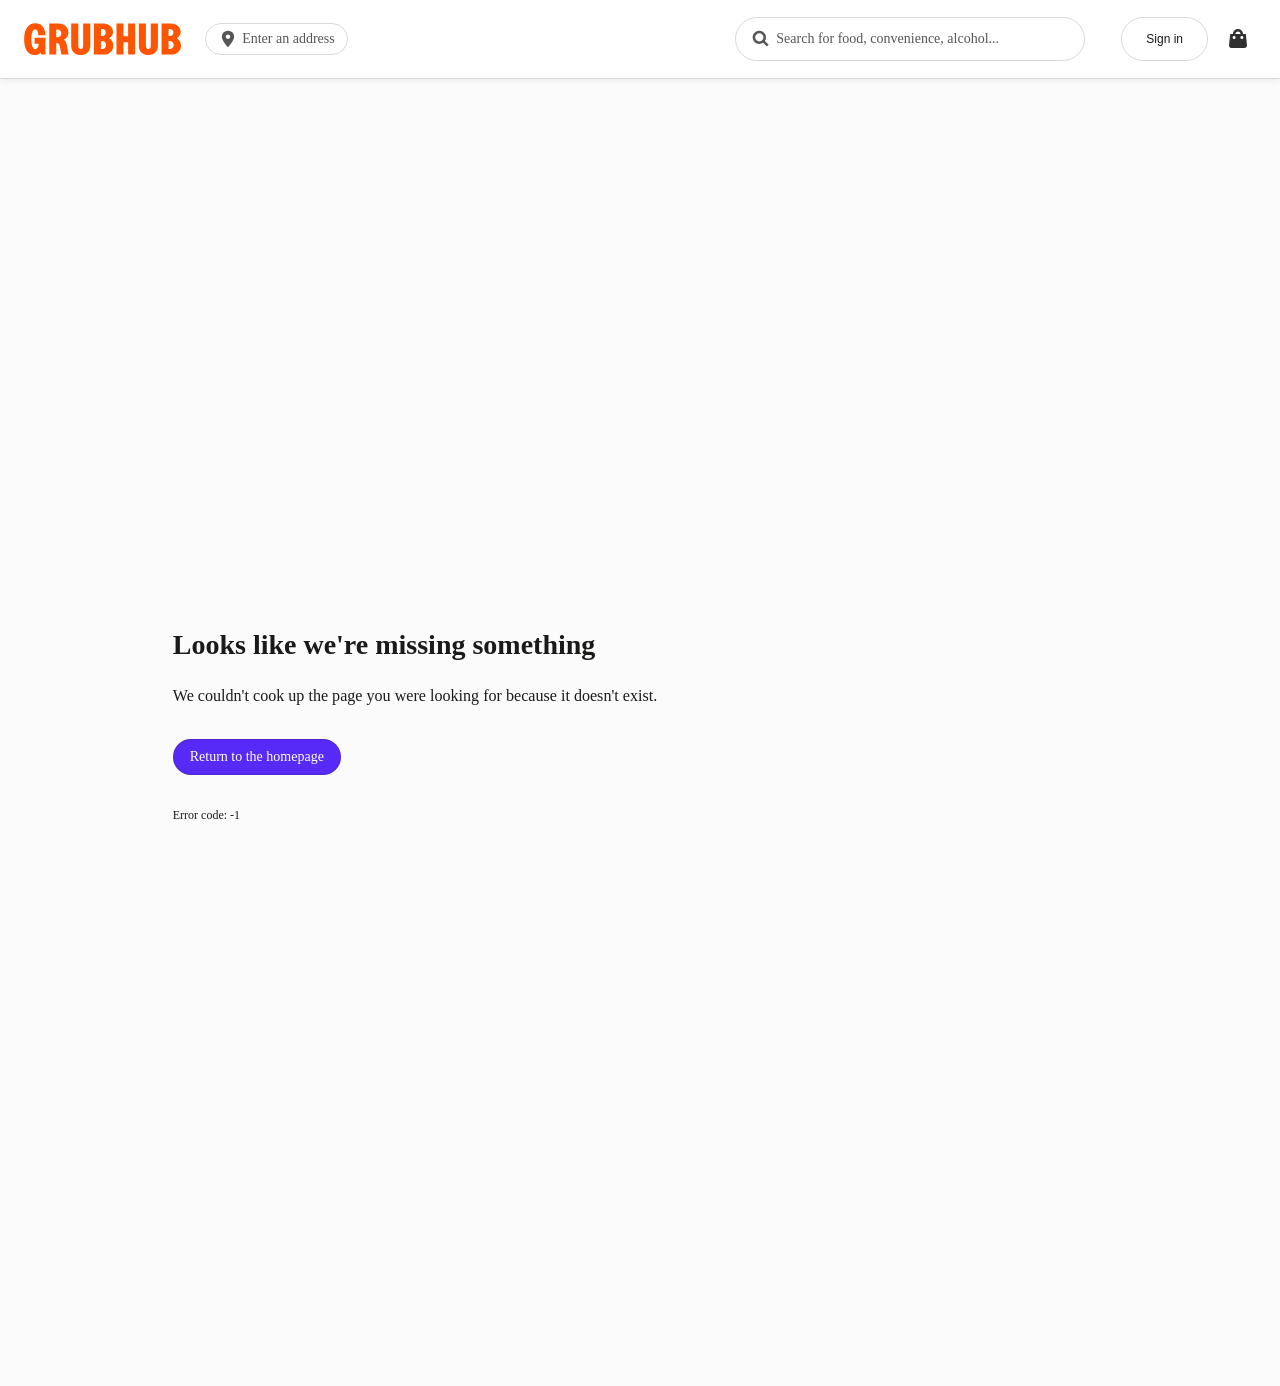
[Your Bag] (1238, 39)
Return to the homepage (257, 756)
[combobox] (910, 39)
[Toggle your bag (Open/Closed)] (1238, 39)
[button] (280, 39)
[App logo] (102, 39)
